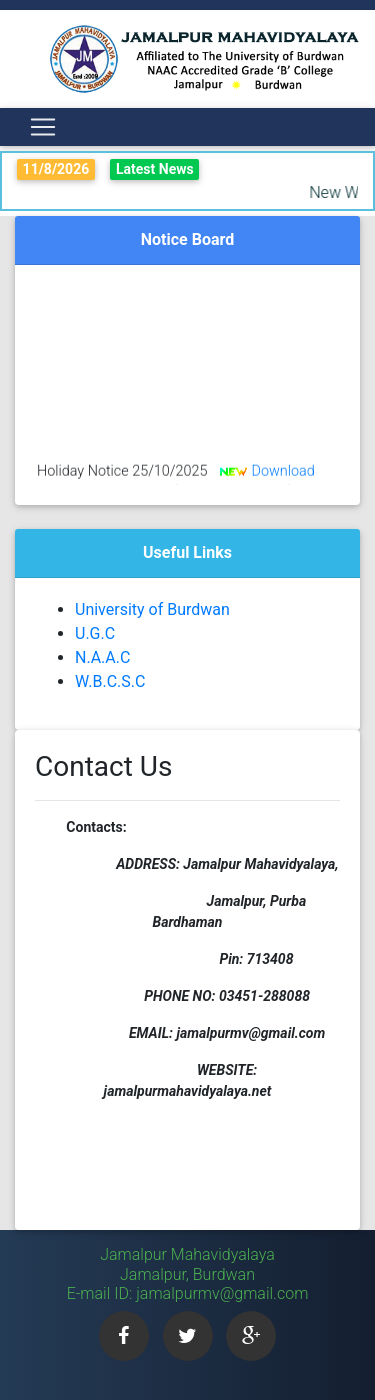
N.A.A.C (102, 657)
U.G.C (95, 633)
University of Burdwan (152, 609)
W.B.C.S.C (110, 681)
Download (282, 473)
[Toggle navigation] (43, 127)
